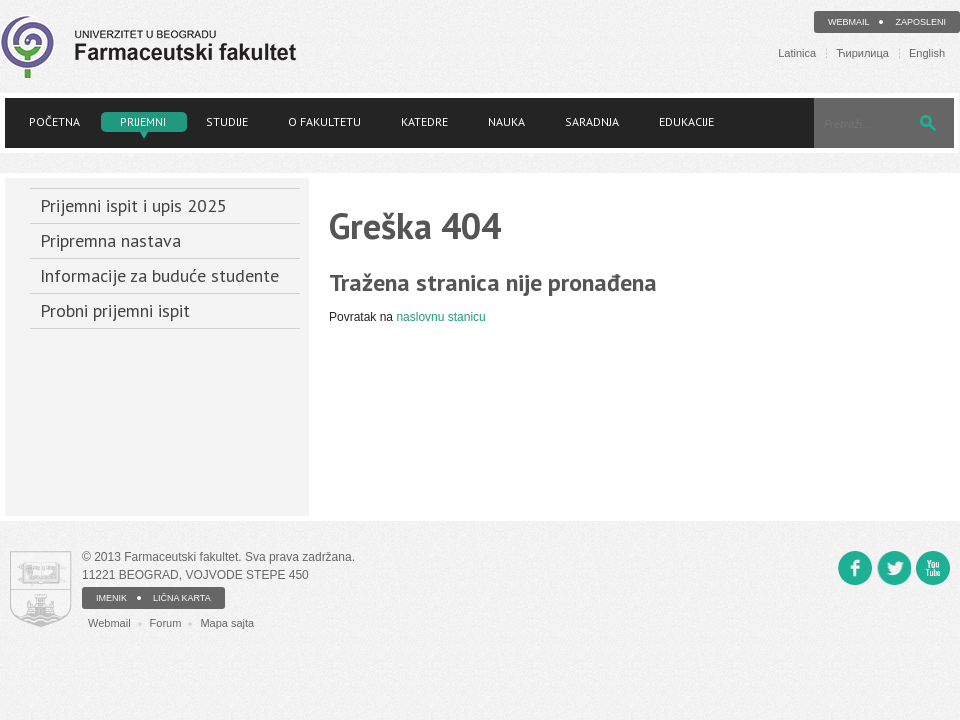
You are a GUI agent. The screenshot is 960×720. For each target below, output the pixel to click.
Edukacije (686, 121)
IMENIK (111, 598)
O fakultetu (324, 121)
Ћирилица (862, 53)
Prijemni (143, 121)
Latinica (797, 53)
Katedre (424, 121)
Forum (166, 623)
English (927, 53)
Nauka (506, 121)
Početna (54, 121)
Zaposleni (920, 22)
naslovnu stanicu (440, 317)
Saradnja (592, 121)
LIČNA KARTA (182, 598)
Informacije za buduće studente (159, 275)
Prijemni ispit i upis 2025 (133, 205)
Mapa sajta (227, 623)
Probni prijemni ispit (115, 310)
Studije (227, 121)
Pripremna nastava (110, 240)
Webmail (849, 22)
